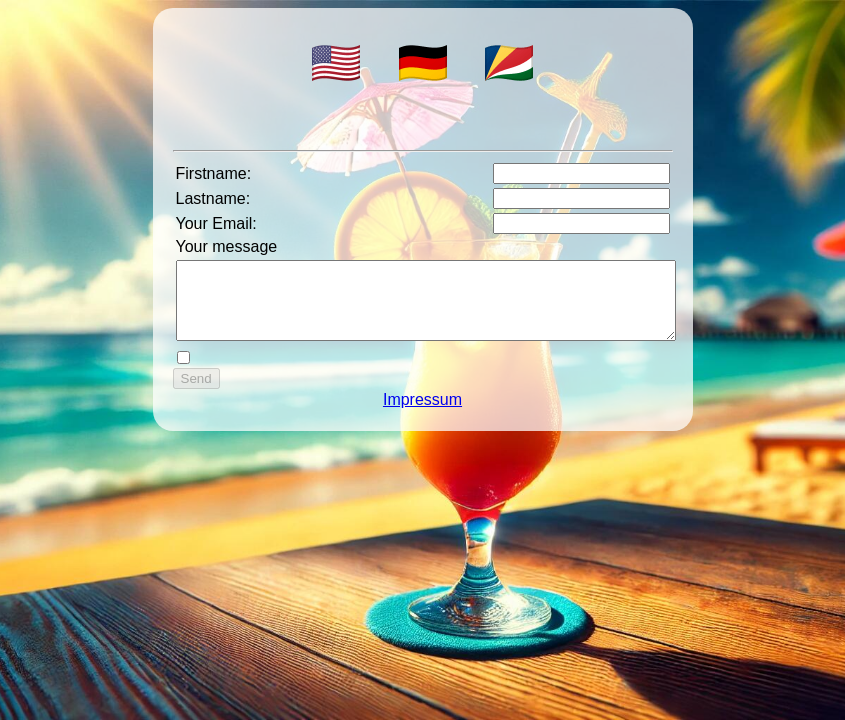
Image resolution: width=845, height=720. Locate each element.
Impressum (422, 414)
